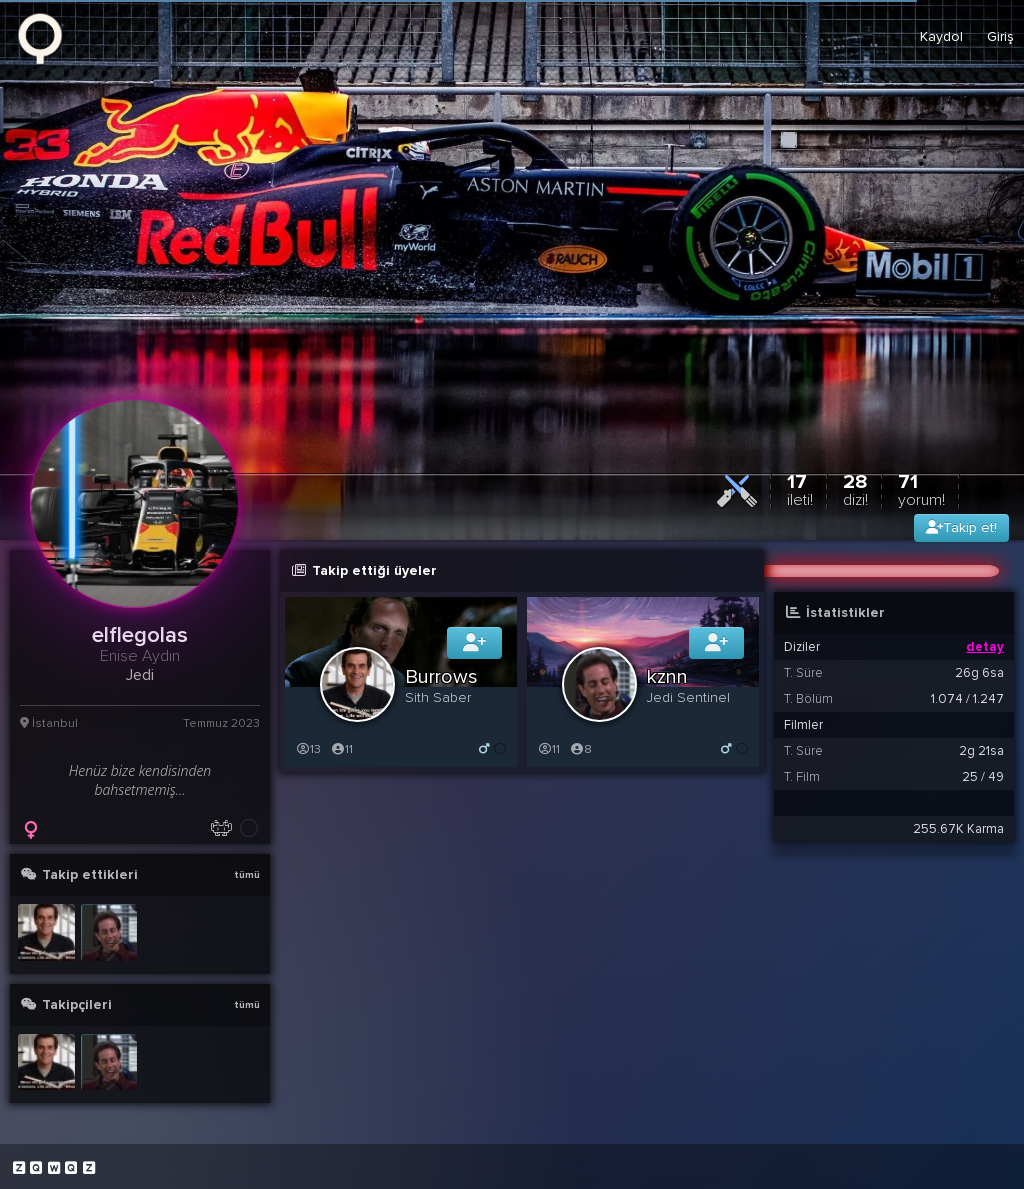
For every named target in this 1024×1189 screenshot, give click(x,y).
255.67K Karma (958, 829)
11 (341, 749)
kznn (667, 677)
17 (800, 489)
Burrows (441, 677)
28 (855, 489)
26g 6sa (979, 673)
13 (308, 749)
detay (985, 647)
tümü (247, 875)
